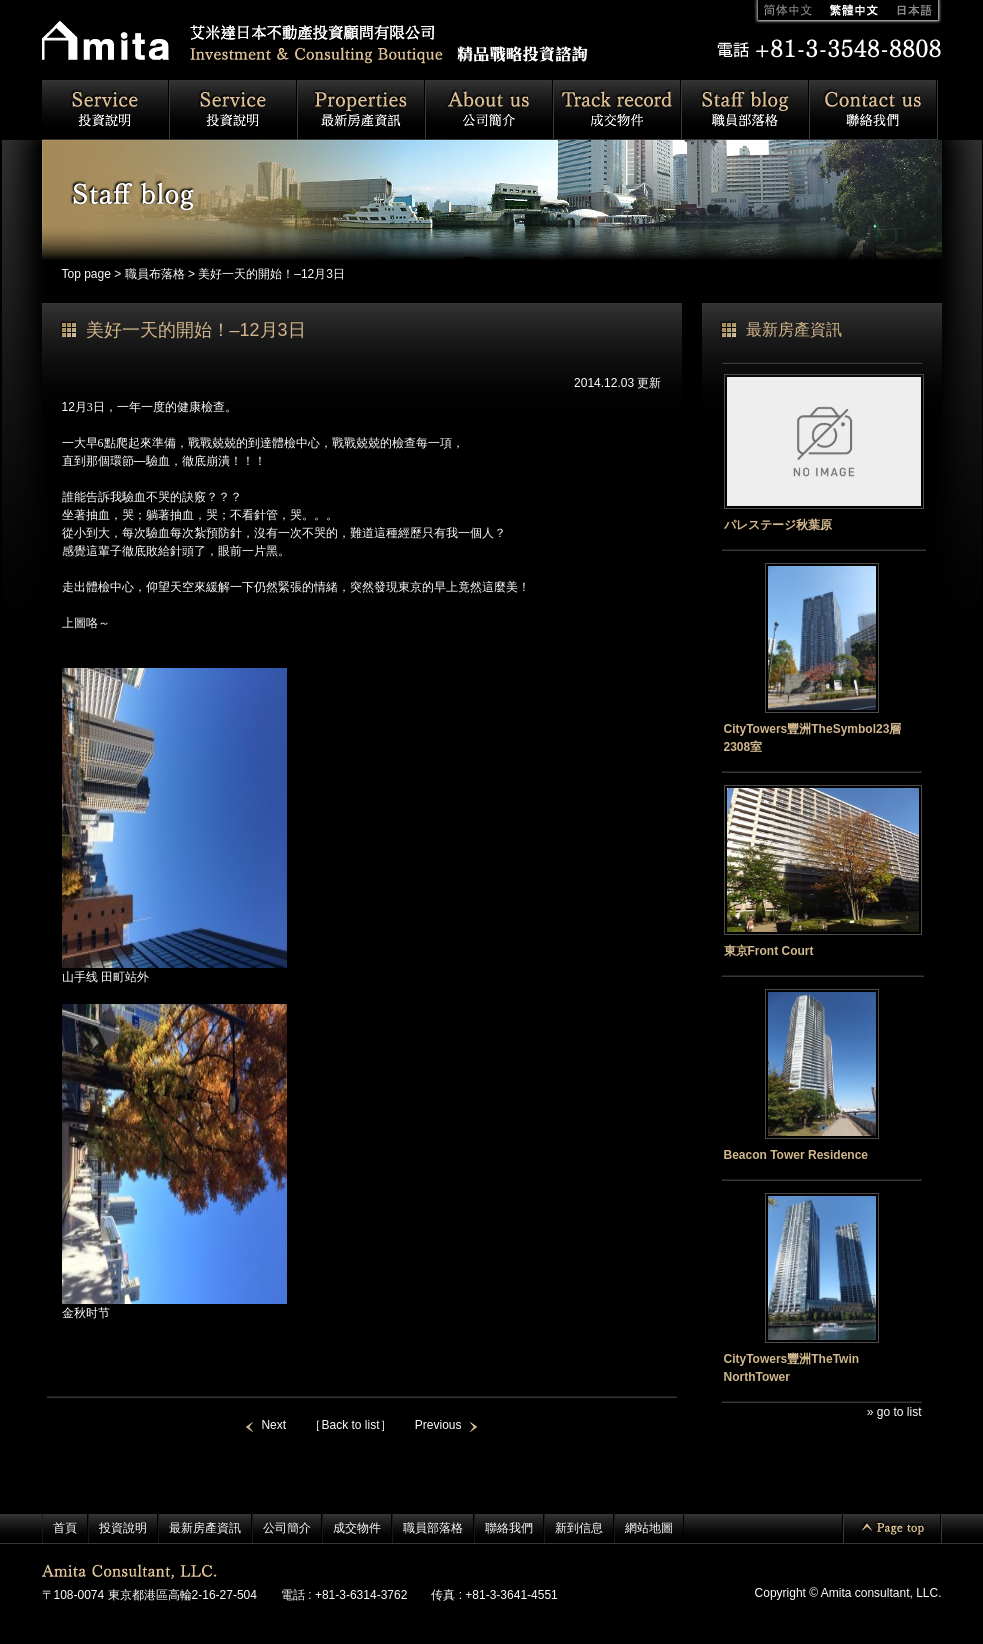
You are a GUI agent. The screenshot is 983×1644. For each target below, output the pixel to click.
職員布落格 (155, 274)
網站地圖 (649, 1528)
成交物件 (357, 1528)
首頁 (65, 1528)
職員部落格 (433, 1528)
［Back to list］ (350, 1425)
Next (273, 1425)
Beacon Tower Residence (796, 1155)
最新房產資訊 (205, 1528)
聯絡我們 (509, 1528)
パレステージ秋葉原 (778, 525)
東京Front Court (769, 951)
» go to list (894, 1412)
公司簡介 (287, 1528)
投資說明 (123, 1528)
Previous (438, 1425)
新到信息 (579, 1528)
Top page (86, 274)
